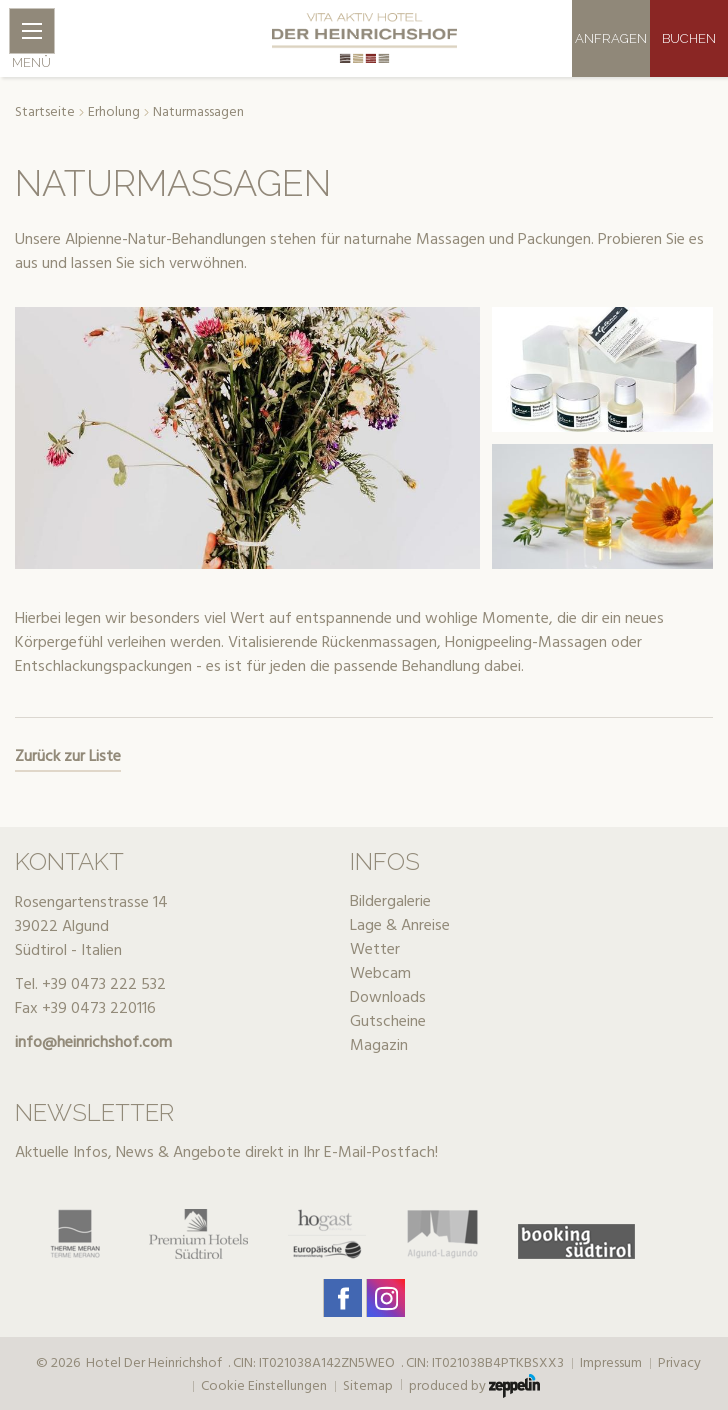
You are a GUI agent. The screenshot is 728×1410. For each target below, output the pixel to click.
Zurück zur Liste (68, 757)
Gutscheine (388, 1022)
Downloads (388, 998)
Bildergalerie (390, 902)
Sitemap (368, 1387)
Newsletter (94, 1112)
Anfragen (611, 38)
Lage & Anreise (400, 926)
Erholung (114, 113)
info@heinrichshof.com (93, 1043)
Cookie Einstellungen (264, 1387)
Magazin (379, 1046)
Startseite (45, 113)
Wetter (375, 950)
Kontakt (69, 861)
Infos (385, 861)
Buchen (689, 38)
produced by (474, 1386)
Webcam (380, 974)
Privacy (679, 1364)
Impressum (611, 1364)
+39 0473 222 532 (104, 985)
